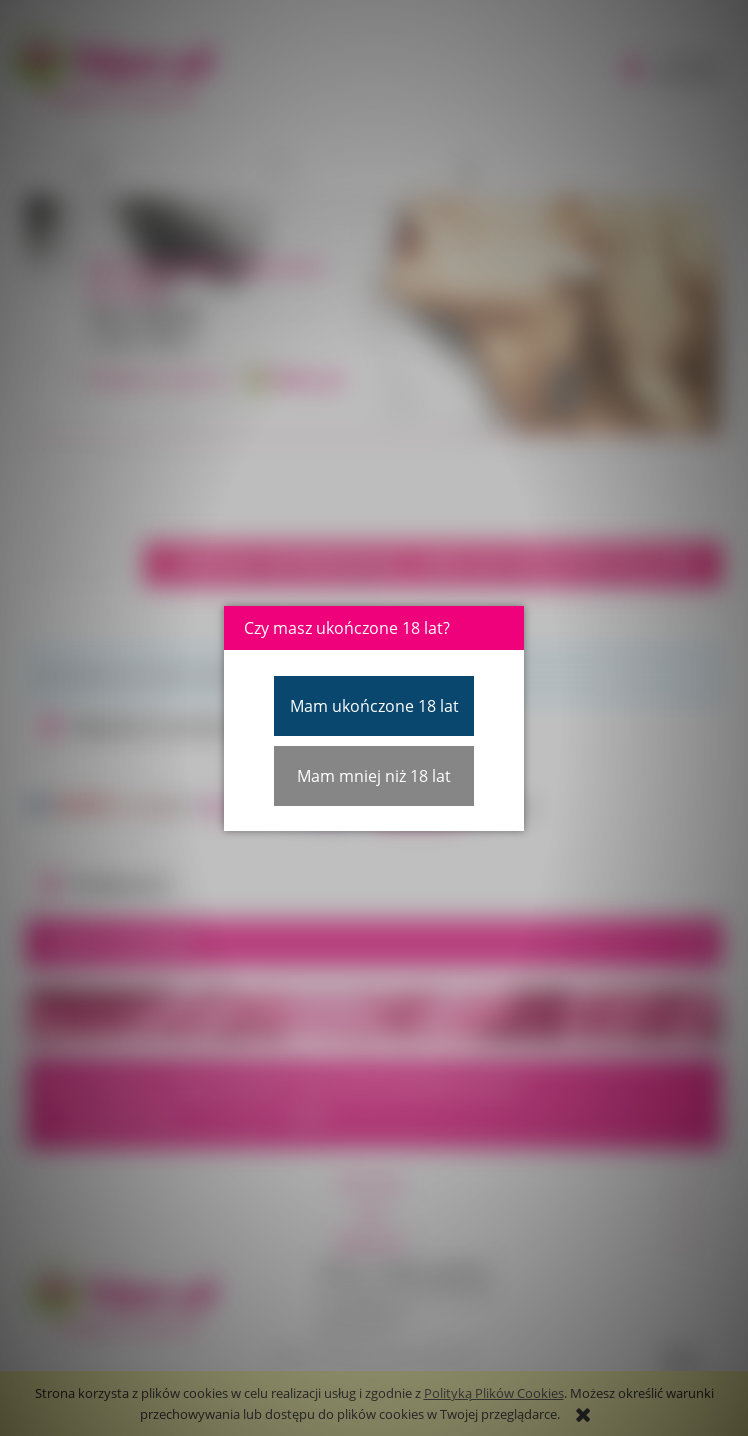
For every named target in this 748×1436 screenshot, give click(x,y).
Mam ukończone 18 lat (374, 706)
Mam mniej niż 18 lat (374, 776)
